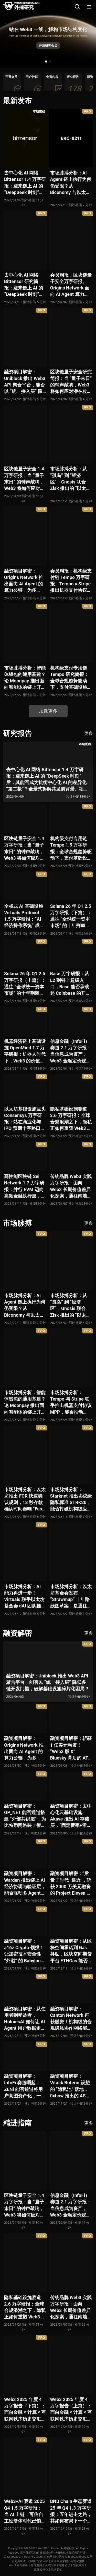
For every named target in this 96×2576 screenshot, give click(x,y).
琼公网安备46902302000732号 (72, 2557)
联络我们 (56, 2569)
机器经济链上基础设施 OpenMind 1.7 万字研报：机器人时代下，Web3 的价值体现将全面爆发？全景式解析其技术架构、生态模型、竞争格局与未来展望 (25, 1051)
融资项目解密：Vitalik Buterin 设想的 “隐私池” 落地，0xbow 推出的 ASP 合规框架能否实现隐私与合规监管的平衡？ (71, 2086)
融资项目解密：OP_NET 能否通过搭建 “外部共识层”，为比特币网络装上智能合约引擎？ (25, 1816)
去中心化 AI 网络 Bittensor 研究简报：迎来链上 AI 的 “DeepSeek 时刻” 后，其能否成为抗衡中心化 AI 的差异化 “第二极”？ (25, 285)
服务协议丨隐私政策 (71, 2565)
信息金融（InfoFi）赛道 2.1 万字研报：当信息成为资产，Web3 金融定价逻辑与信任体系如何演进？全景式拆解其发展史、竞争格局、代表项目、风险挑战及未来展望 (71, 1051)
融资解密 (17, 1633)
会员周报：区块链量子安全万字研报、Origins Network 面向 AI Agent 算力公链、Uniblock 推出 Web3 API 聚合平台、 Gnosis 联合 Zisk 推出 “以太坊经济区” (71, 285)
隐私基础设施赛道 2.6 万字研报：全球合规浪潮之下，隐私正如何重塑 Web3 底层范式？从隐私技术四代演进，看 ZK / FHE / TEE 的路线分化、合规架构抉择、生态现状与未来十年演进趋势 (71, 1119)
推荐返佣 (36, 2565)
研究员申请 (19, 2561)
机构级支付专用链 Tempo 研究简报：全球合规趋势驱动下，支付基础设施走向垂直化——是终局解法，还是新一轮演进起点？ (71, 678)
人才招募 (50, 2565)
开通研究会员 (48, 45)
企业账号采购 (59, 2561)
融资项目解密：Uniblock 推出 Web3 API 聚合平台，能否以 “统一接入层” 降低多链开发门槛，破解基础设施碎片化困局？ (25, 381)
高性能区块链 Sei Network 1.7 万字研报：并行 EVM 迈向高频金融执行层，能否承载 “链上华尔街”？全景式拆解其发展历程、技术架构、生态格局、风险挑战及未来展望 (25, 1186)
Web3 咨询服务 (18, 2565)
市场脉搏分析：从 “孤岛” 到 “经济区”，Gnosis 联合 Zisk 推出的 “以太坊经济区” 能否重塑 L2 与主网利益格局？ (71, 478)
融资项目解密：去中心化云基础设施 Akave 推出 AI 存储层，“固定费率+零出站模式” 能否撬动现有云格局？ (71, 1816)
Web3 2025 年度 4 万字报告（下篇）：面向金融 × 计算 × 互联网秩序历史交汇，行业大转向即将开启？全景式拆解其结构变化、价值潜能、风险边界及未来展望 (25, 2409)
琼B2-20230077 (13, 2557)
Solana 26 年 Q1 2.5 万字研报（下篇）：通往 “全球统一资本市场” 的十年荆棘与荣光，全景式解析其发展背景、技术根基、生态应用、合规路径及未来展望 (71, 916)
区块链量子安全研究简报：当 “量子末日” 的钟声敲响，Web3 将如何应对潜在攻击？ (71, 381)
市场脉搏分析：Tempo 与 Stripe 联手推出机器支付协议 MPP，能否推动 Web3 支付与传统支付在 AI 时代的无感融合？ (71, 1402)
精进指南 (17, 2123)
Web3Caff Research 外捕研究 (56, 2548)
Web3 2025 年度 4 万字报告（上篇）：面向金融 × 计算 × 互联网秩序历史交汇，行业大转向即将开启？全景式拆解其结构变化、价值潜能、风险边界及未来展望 (71, 2409)
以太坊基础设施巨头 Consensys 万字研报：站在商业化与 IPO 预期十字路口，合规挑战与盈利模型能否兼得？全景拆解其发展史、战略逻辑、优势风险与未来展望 (25, 1119)
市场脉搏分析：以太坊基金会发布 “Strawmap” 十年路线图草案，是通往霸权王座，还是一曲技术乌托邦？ (71, 1596)
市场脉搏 (17, 1223)
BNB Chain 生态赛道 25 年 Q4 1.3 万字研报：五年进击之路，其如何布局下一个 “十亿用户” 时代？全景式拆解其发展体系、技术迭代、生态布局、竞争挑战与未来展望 (71, 2511)
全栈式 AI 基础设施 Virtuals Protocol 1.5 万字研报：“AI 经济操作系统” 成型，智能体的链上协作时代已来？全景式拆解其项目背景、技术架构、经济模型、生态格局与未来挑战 (25, 916)
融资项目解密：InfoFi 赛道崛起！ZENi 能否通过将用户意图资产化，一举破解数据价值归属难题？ (25, 2086)
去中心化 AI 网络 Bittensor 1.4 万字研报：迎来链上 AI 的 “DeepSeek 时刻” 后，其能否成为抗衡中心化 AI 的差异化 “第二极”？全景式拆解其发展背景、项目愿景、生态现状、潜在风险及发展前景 (25, 183)
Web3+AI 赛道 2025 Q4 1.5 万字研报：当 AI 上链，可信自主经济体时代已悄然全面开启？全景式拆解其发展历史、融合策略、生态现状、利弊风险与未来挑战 (25, 2511)
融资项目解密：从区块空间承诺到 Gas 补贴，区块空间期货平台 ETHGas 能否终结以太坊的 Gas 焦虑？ (71, 1951)
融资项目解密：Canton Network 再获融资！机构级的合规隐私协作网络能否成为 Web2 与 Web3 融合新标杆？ (71, 2019)
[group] (12, 82)
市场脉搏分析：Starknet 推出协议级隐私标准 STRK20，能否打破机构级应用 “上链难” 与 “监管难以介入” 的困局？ (71, 1499)
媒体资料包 (41, 2569)
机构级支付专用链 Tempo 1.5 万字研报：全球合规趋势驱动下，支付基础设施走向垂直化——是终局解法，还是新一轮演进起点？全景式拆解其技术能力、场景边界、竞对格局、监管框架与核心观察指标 (71, 848)
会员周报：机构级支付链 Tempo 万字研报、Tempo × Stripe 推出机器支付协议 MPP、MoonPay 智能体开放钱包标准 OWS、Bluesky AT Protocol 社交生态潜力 (71, 581)
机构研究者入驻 (38, 2561)
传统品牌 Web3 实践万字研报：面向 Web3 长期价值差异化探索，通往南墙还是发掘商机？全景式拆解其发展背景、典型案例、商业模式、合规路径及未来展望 (71, 1186)
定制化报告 (78, 2561)
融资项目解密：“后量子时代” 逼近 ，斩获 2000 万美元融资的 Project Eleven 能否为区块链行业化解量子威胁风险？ (71, 1883)
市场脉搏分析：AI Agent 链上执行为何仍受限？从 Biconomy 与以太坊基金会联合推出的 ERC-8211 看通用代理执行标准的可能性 (71, 183)
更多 (88, 733)
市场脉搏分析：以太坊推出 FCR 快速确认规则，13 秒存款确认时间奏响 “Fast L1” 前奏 (25, 1499)
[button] (46, 61)
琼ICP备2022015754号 (38, 2557)
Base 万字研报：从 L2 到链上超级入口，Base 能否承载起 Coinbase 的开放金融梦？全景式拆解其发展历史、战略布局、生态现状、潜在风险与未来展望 (71, 983)
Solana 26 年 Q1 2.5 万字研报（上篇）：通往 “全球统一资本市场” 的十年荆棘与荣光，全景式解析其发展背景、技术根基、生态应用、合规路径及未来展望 (25, 983)
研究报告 (17, 733)
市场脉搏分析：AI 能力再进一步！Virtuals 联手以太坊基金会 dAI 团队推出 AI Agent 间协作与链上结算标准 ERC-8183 (25, 1596)
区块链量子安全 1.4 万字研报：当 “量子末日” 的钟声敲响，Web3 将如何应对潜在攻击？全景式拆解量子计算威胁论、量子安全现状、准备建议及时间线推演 (25, 478)
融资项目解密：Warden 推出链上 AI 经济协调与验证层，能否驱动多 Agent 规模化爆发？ (25, 1883)
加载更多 (48, 711)
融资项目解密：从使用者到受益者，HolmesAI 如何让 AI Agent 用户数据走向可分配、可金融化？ (25, 2019)
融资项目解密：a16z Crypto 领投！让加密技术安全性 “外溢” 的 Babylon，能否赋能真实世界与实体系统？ (25, 1951)
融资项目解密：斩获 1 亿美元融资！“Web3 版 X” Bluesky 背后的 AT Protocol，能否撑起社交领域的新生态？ (71, 1748)
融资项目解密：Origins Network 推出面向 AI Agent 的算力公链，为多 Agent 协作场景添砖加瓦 (24, 581)
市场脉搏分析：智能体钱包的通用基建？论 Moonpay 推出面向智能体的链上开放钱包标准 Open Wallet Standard (25, 678)
